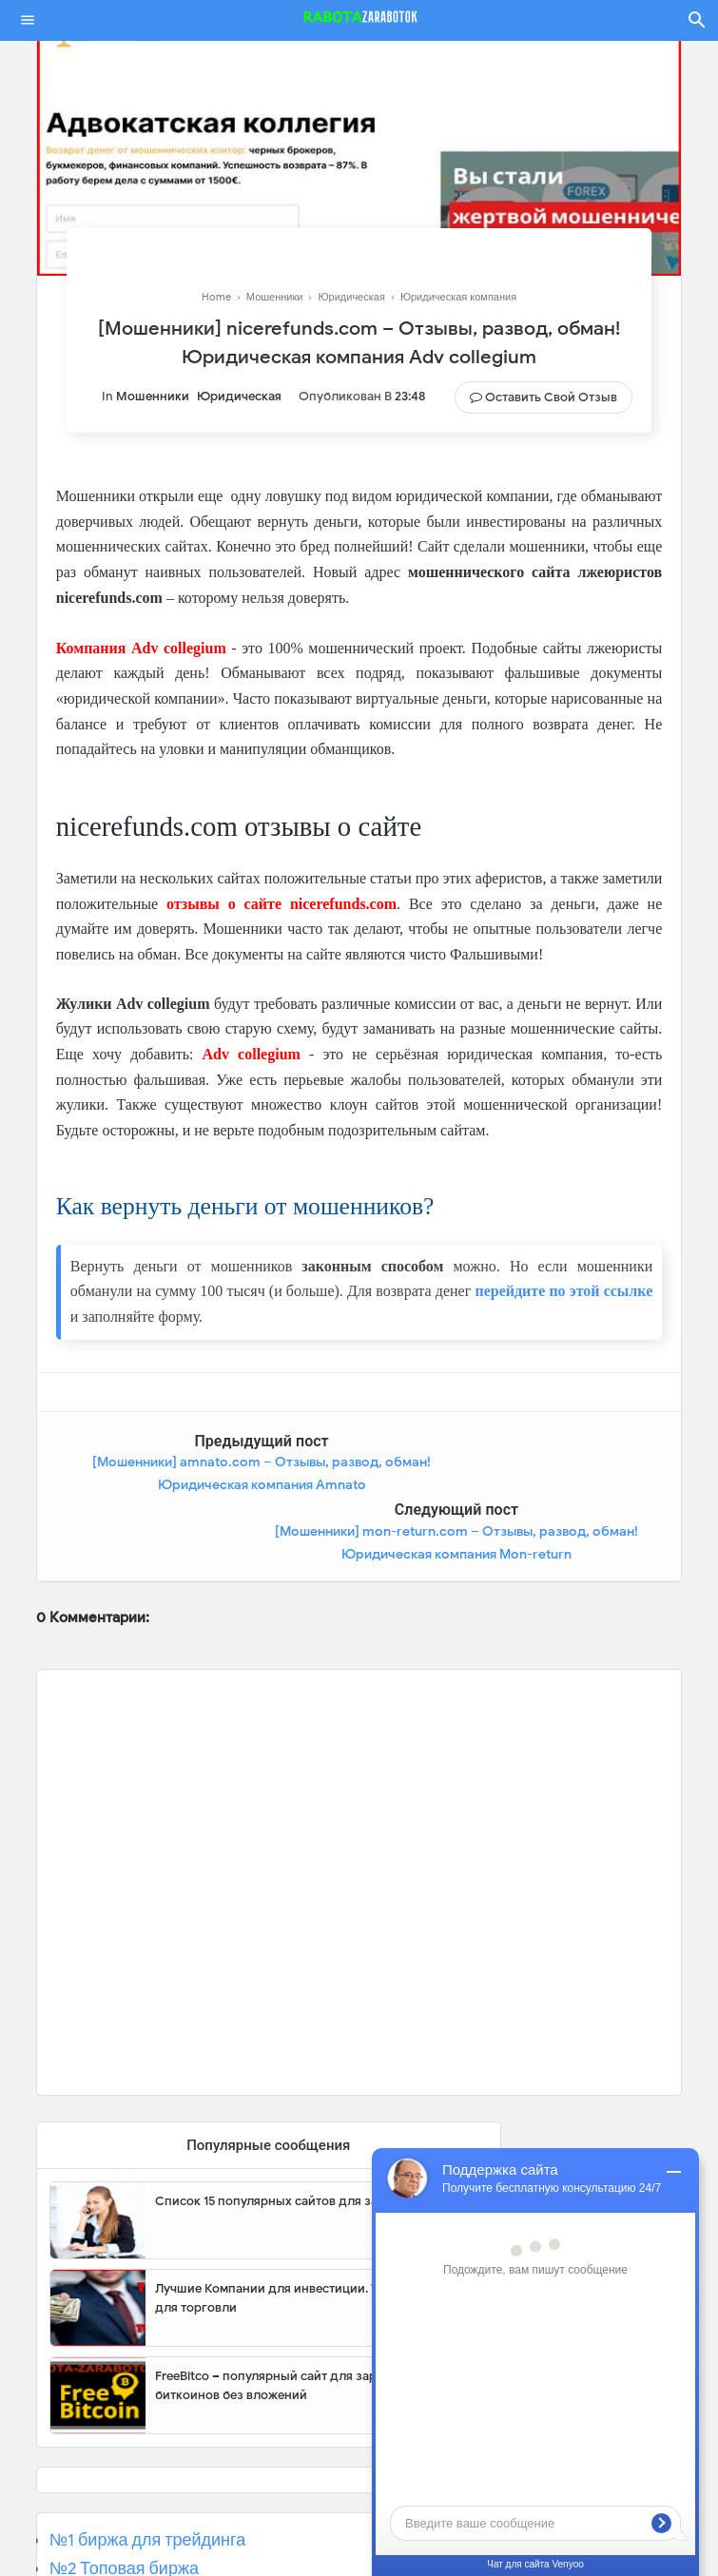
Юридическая (239, 396)
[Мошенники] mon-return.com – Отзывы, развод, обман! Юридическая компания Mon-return (525, 1484)
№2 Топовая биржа (124, 2499)
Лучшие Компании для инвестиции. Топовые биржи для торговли (310, 2228)
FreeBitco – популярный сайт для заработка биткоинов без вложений (286, 2316)
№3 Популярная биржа (140, 2528)
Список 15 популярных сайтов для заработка (290, 2131)
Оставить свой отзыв (551, 397)
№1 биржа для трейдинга (147, 2470)
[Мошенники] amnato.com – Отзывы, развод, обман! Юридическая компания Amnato (192, 1484)
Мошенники (152, 396)
